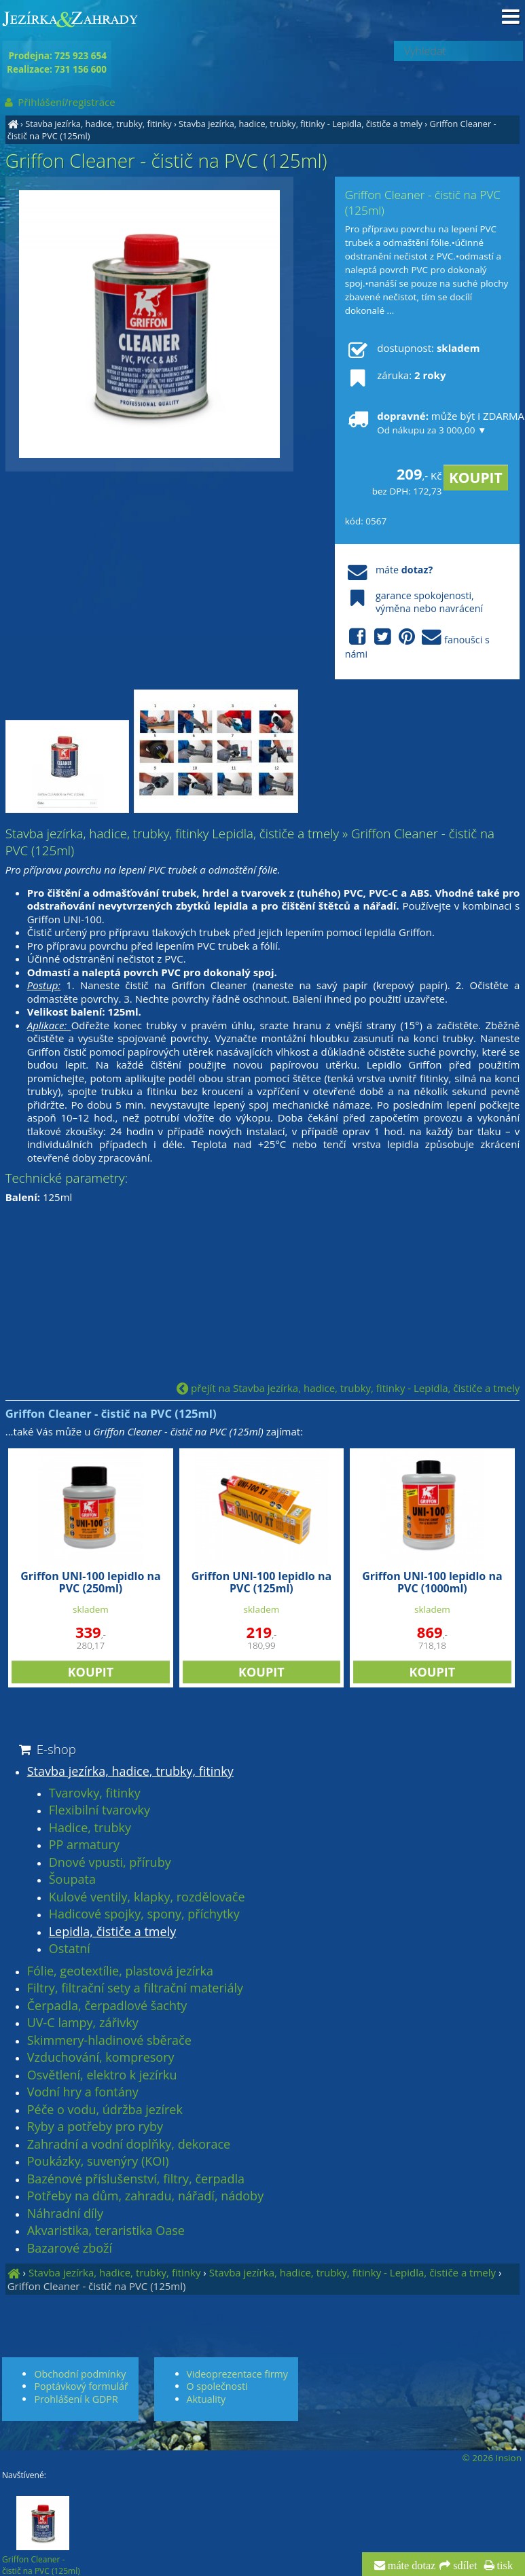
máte (389, 569)
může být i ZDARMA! (427, 422)
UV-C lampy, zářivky (83, 2023)
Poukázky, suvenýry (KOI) (98, 2161)
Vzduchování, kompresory (101, 2057)
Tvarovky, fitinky (95, 1793)
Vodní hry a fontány (83, 2092)
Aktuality (206, 2399)
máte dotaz (410, 2565)
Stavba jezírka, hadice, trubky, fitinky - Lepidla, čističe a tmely (300, 124)
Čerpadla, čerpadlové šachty (107, 2006)
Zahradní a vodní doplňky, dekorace (128, 2144)
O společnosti (217, 2386)
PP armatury (84, 1845)
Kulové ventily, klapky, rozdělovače (147, 1897)
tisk (503, 2565)
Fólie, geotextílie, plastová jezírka (120, 1971)
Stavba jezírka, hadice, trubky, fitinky (98, 124)
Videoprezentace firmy (237, 2373)
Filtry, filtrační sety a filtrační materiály (135, 1988)
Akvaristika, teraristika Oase (106, 2231)
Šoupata (72, 1879)
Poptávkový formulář (81, 2386)
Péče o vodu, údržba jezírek (105, 2110)
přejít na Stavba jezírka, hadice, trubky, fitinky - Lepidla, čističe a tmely (348, 1388)
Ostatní (69, 1949)
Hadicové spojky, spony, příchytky (144, 1914)
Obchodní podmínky (80, 2373)
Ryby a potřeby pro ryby (95, 2127)
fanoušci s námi (417, 644)
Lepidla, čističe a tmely (113, 1932)
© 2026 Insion (492, 2458)
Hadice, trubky (90, 1828)
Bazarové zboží (69, 2248)
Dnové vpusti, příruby (110, 1863)
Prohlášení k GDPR (75, 2399)
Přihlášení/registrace (58, 102)
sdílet (463, 2565)
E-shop (46, 1748)
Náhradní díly (65, 2214)
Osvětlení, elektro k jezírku (102, 2075)
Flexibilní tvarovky (99, 1810)
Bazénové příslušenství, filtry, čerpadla (136, 2179)
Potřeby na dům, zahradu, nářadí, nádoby (145, 2196)
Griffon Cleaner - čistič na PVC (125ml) (96, 2286)
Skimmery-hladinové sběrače (109, 2040)
